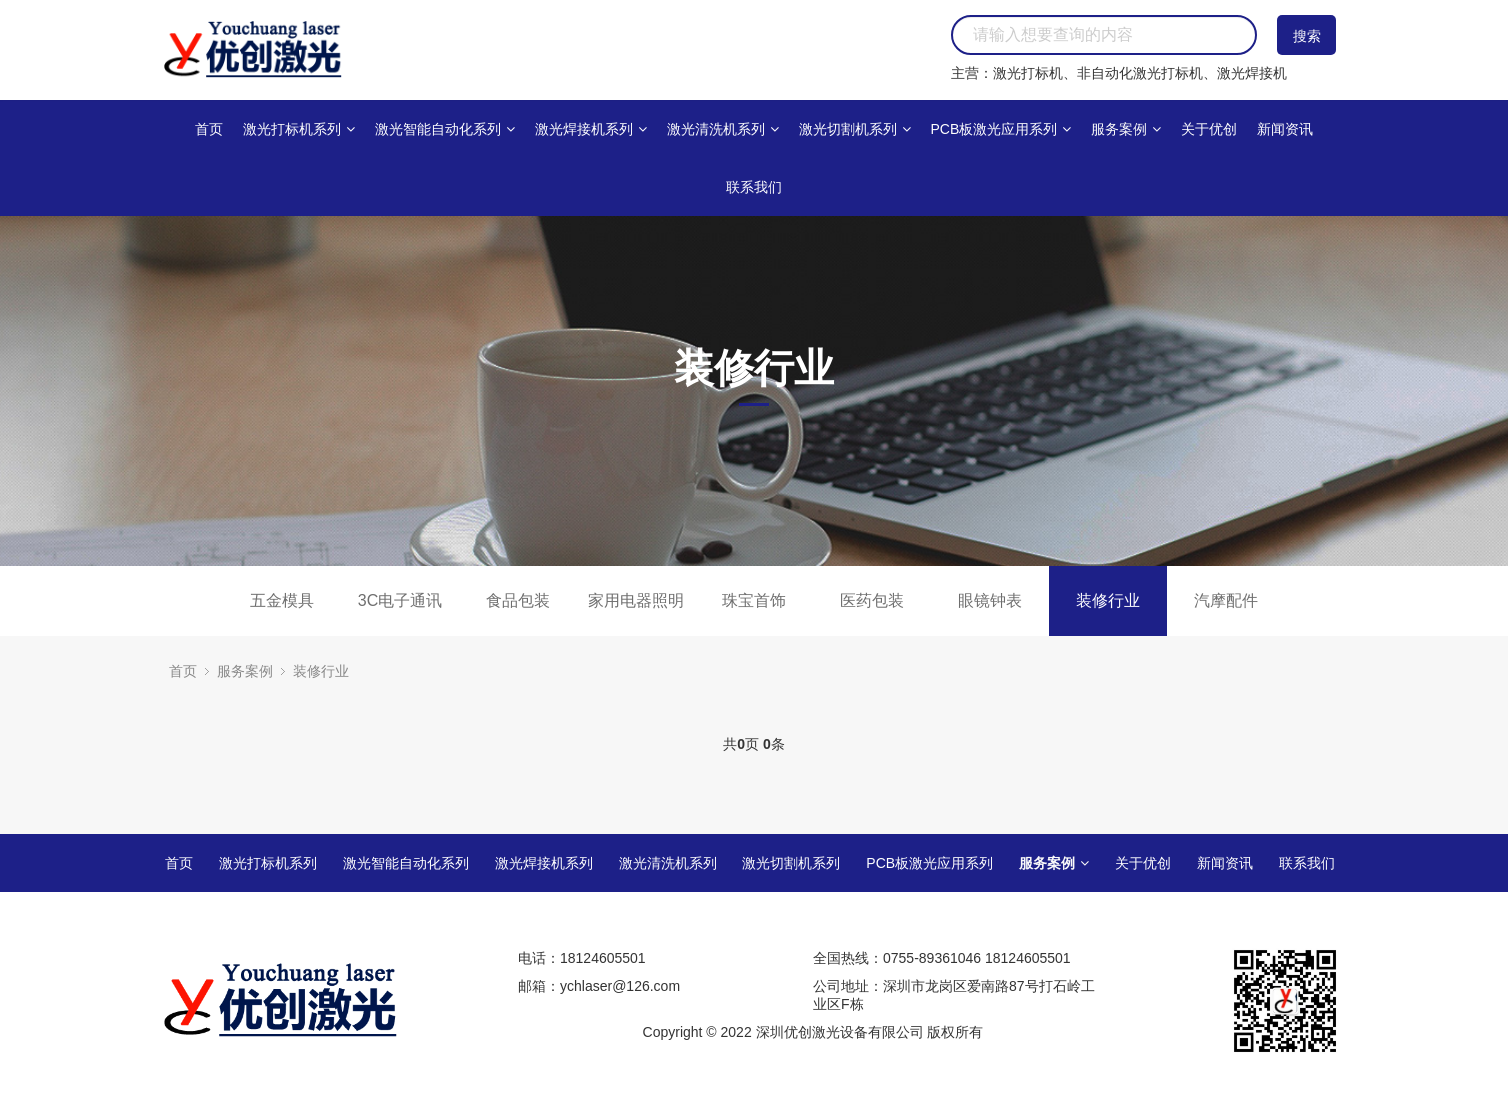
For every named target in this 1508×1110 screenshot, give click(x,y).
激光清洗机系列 (723, 129)
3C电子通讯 (400, 600)
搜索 (1307, 36)
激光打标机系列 (299, 129)
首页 (209, 129)
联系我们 (754, 187)
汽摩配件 (1226, 600)
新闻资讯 (1285, 129)
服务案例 (1126, 129)
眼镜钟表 (990, 600)
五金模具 (282, 600)
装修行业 (1108, 600)
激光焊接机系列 (591, 129)
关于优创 (1209, 129)
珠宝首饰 (754, 600)
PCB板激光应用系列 (1000, 129)
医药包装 (872, 600)
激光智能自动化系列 (445, 129)
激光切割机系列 (855, 129)
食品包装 (518, 600)
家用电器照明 (636, 600)
